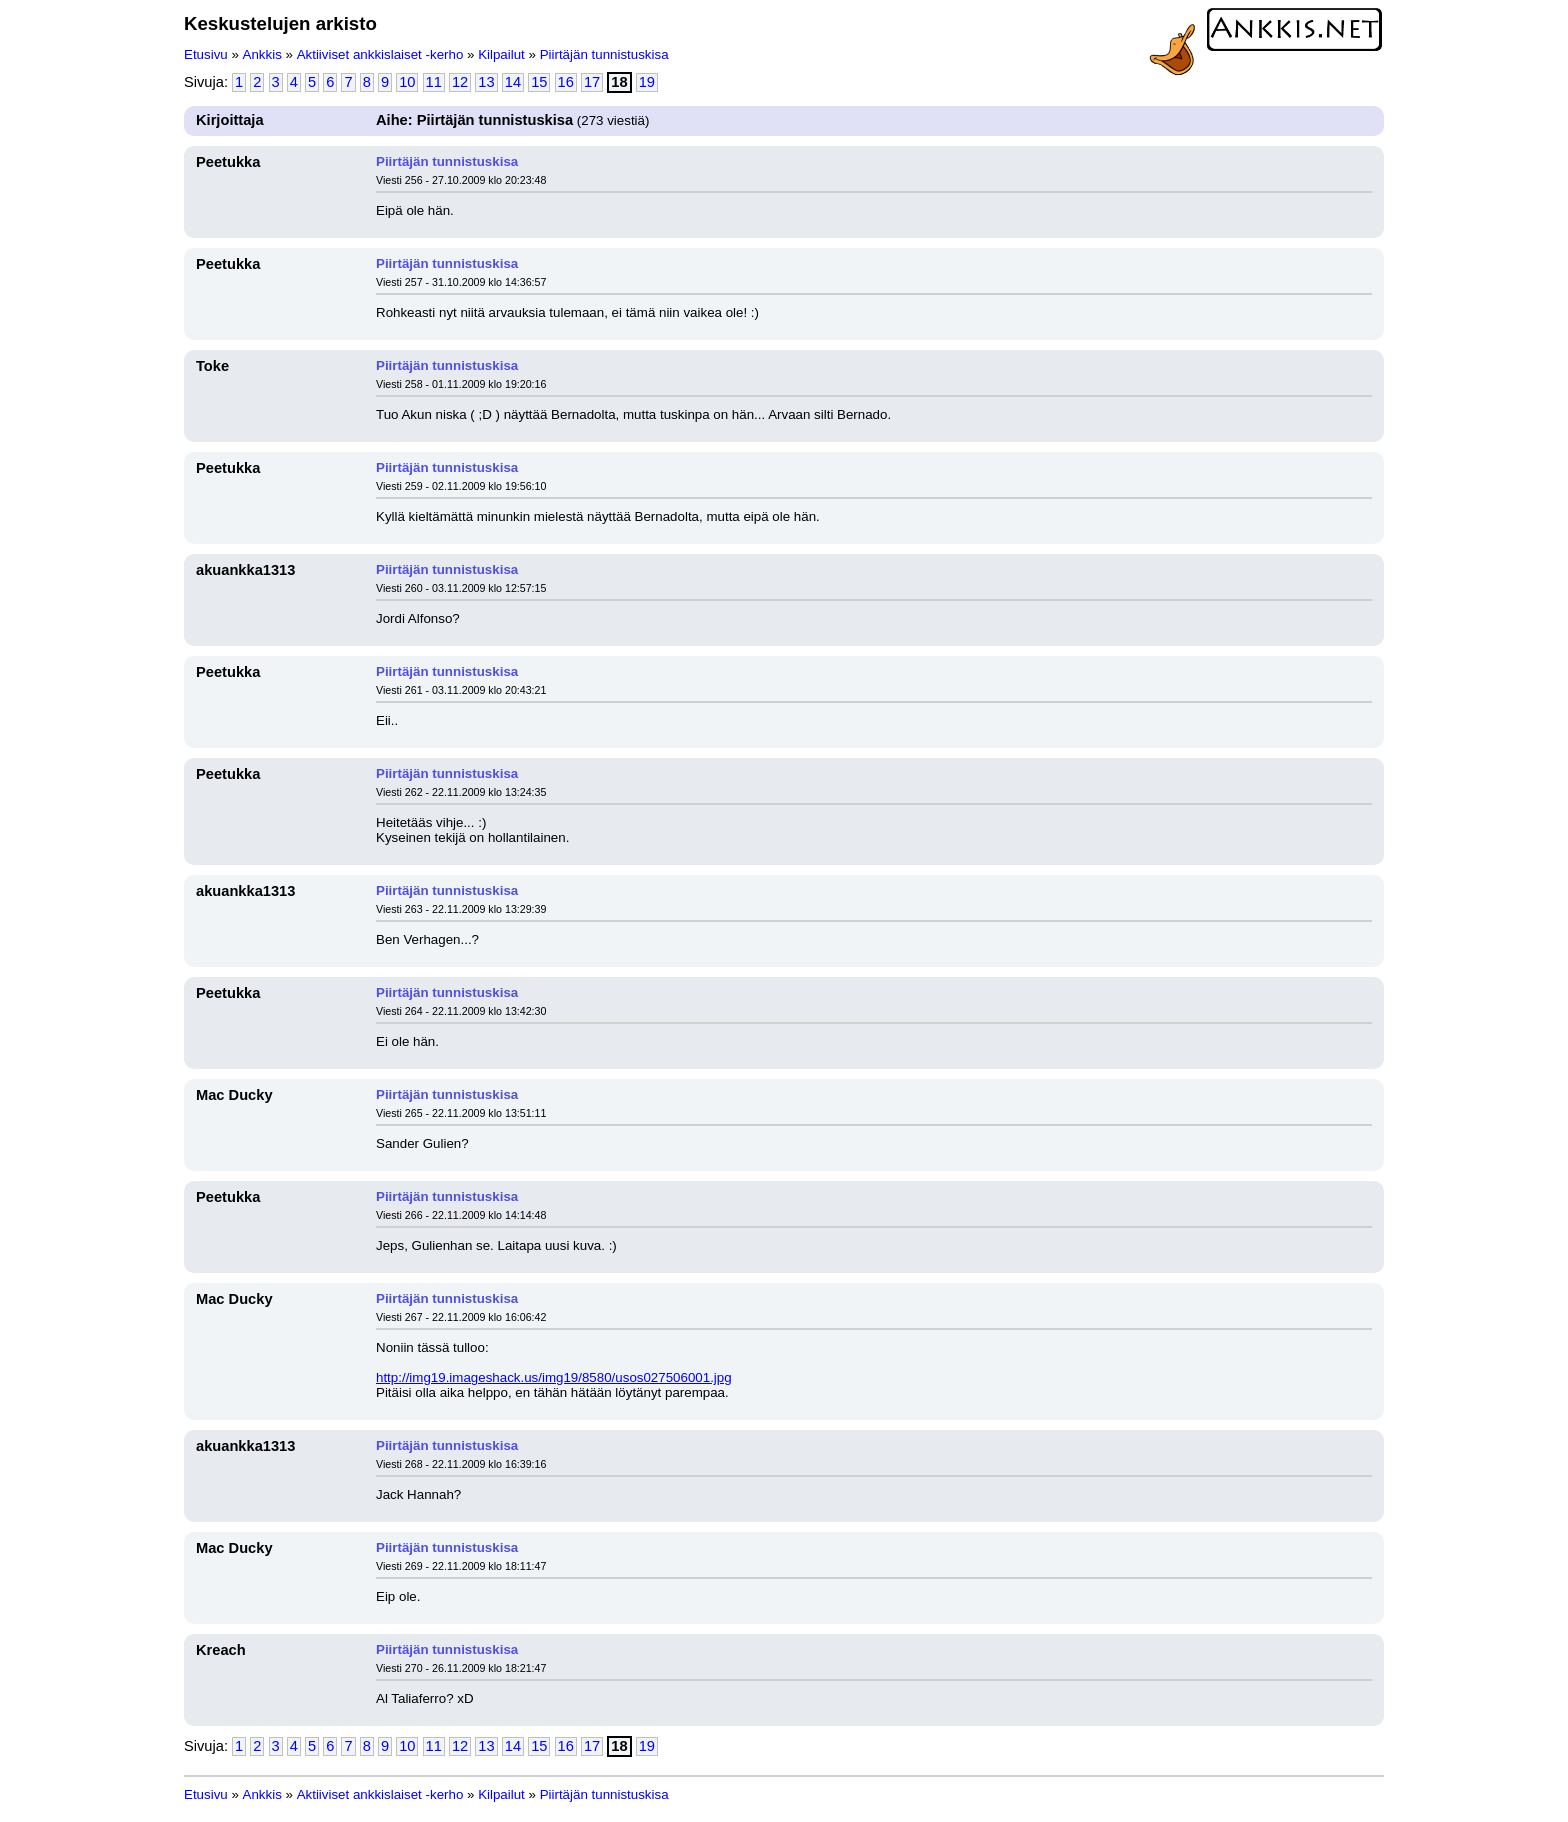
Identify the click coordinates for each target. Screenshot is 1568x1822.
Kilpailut (501, 54)
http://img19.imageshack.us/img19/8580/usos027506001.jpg (554, 1377)
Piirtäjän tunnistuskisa (604, 54)
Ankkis (262, 54)
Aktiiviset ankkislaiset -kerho (380, 54)
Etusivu (206, 54)
